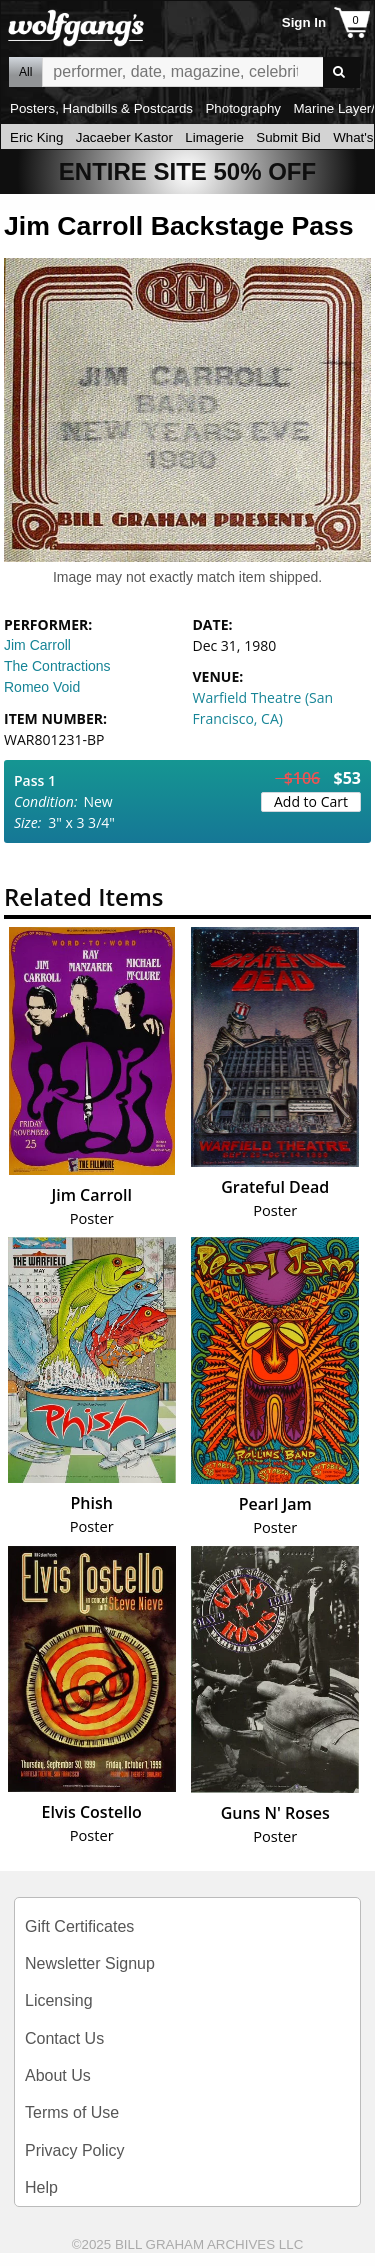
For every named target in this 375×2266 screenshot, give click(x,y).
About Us (58, 2075)
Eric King (36, 137)
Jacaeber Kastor (124, 137)
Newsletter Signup (90, 1963)
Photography (243, 108)
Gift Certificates (79, 1926)
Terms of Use (72, 2112)
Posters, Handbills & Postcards (101, 108)
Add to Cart (311, 801)
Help (41, 2187)
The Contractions (57, 666)
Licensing (59, 2000)
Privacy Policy (75, 2150)
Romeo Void (42, 687)
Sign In (304, 22)
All (25, 72)
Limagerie (214, 137)
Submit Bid (288, 137)
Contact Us (64, 2038)
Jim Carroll (37, 645)
